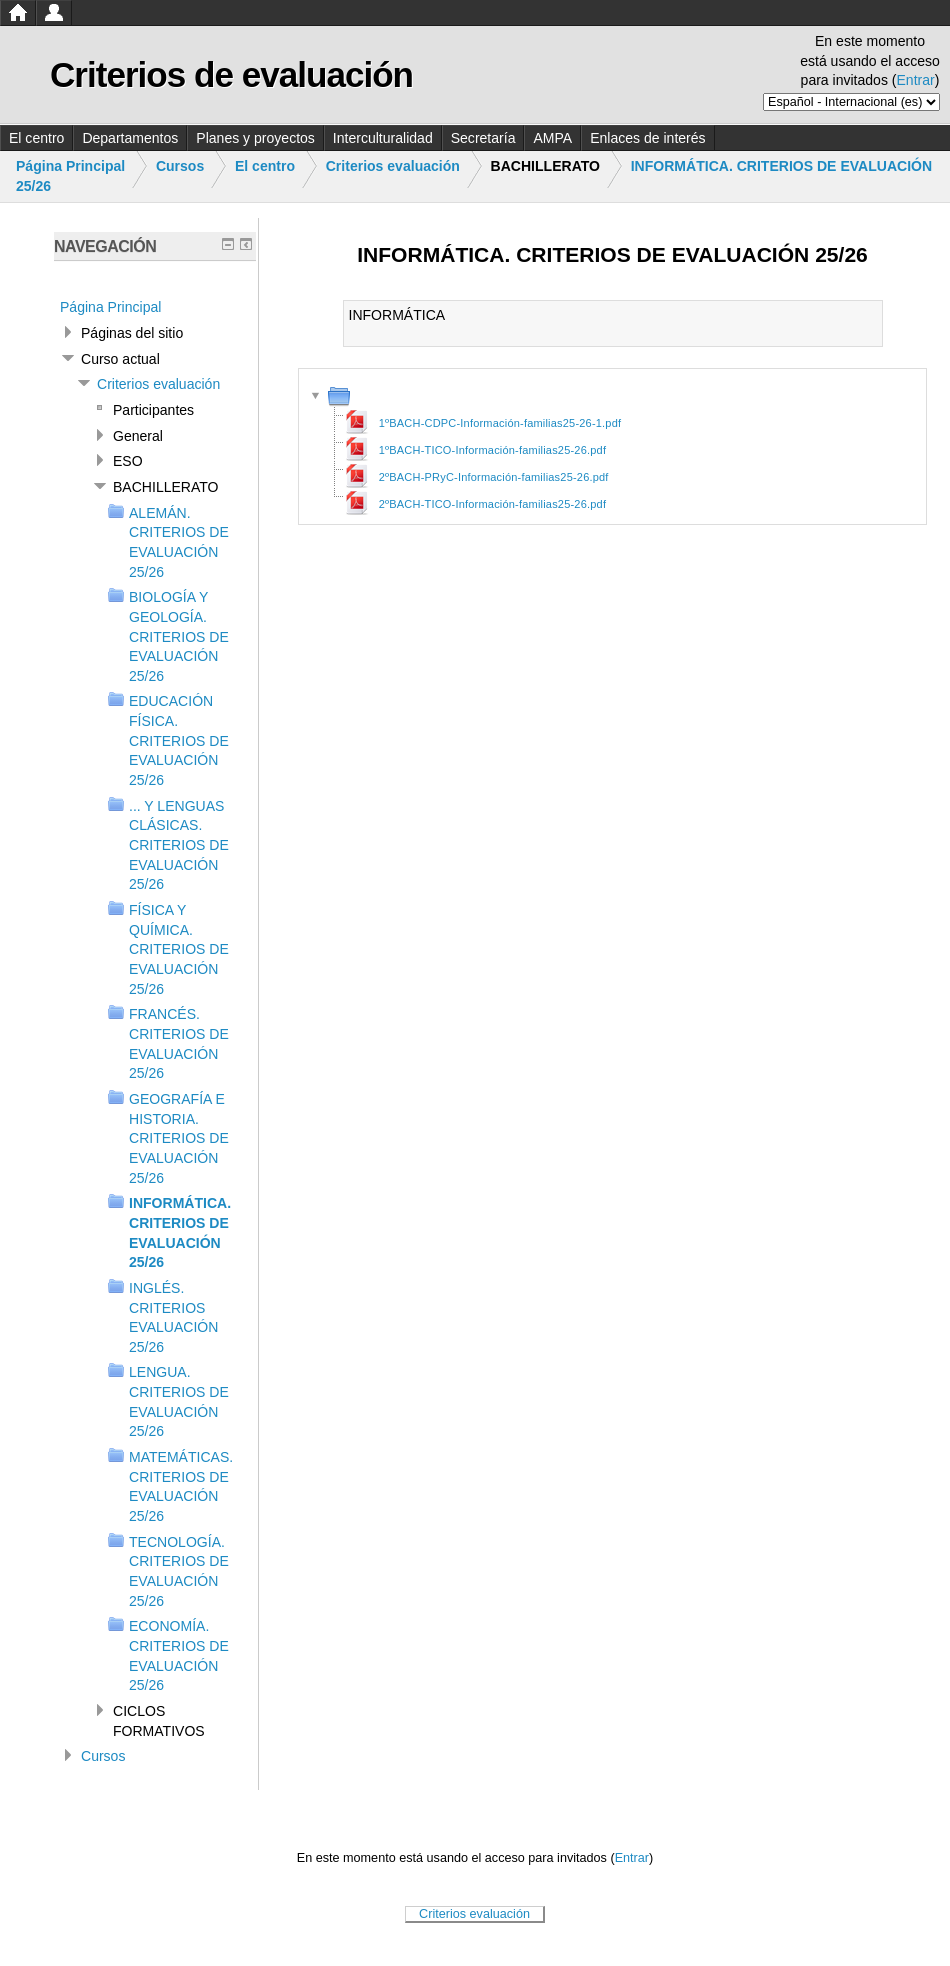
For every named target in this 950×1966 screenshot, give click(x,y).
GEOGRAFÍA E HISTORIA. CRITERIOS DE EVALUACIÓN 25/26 (179, 1138)
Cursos (180, 166)
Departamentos (130, 138)
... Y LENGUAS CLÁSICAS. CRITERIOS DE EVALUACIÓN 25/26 (179, 845)
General (138, 436)
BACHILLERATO (166, 487)
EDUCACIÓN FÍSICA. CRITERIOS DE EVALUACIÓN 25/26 (179, 740)
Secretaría (483, 138)
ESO (128, 461)
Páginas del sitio (132, 333)
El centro (36, 138)
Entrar (916, 80)
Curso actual (120, 359)
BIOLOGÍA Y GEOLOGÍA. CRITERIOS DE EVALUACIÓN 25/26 (179, 636)
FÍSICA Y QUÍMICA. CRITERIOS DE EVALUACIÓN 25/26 (179, 949)
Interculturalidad (383, 138)
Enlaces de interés (647, 138)
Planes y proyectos (255, 138)
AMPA (552, 138)
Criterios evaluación (393, 166)
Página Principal (70, 166)
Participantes (153, 410)
